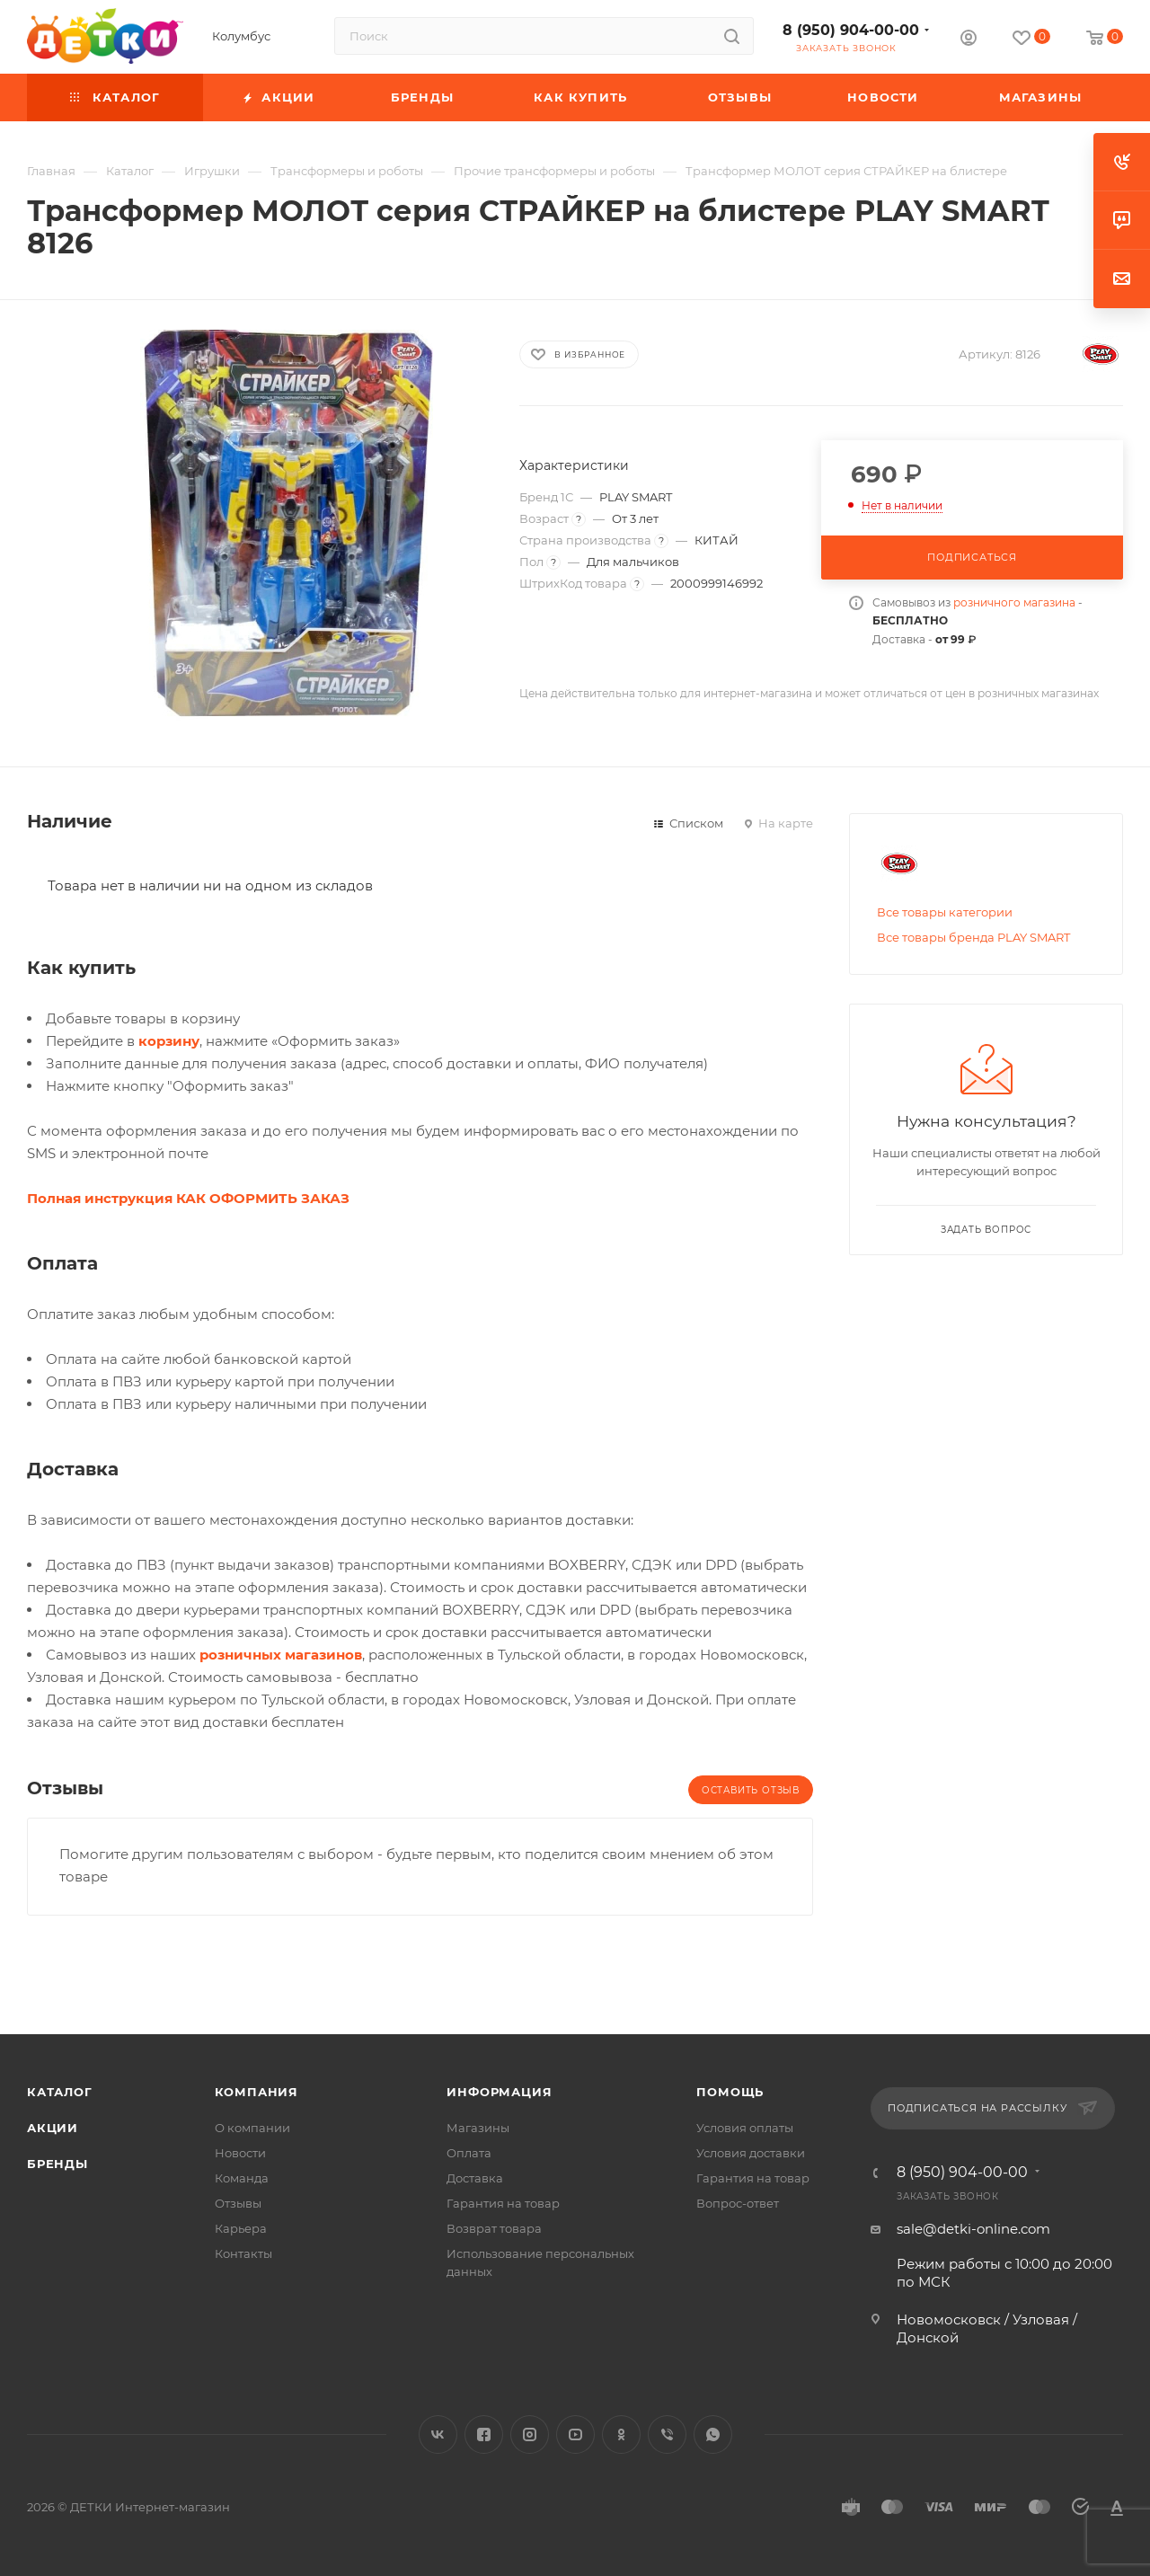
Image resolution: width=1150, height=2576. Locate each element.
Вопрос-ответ (737, 2203)
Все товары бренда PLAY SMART (973, 937)
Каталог (60, 2092)
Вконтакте (438, 2434)
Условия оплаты (744, 2127)
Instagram (529, 2434)
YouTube (575, 2434)
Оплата (469, 2153)
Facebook (483, 2434)
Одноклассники (621, 2434)
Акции (52, 2127)
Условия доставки (750, 2153)
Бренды (57, 2163)
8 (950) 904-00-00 (851, 30)
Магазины (478, 2127)
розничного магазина (1014, 602)
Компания (256, 2092)
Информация (499, 2092)
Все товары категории (945, 912)
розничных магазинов (280, 1654)
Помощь (730, 2092)
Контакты (243, 2253)
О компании (252, 2127)
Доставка (475, 2178)
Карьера (241, 2228)
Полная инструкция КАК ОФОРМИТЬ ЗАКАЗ (188, 1198)
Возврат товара (494, 2228)
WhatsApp (713, 2434)
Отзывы (238, 2203)
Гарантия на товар (503, 2203)
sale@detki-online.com (973, 2228)
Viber (667, 2434)
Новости (240, 2153)
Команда (242, 2178)
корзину (168, 1040)
